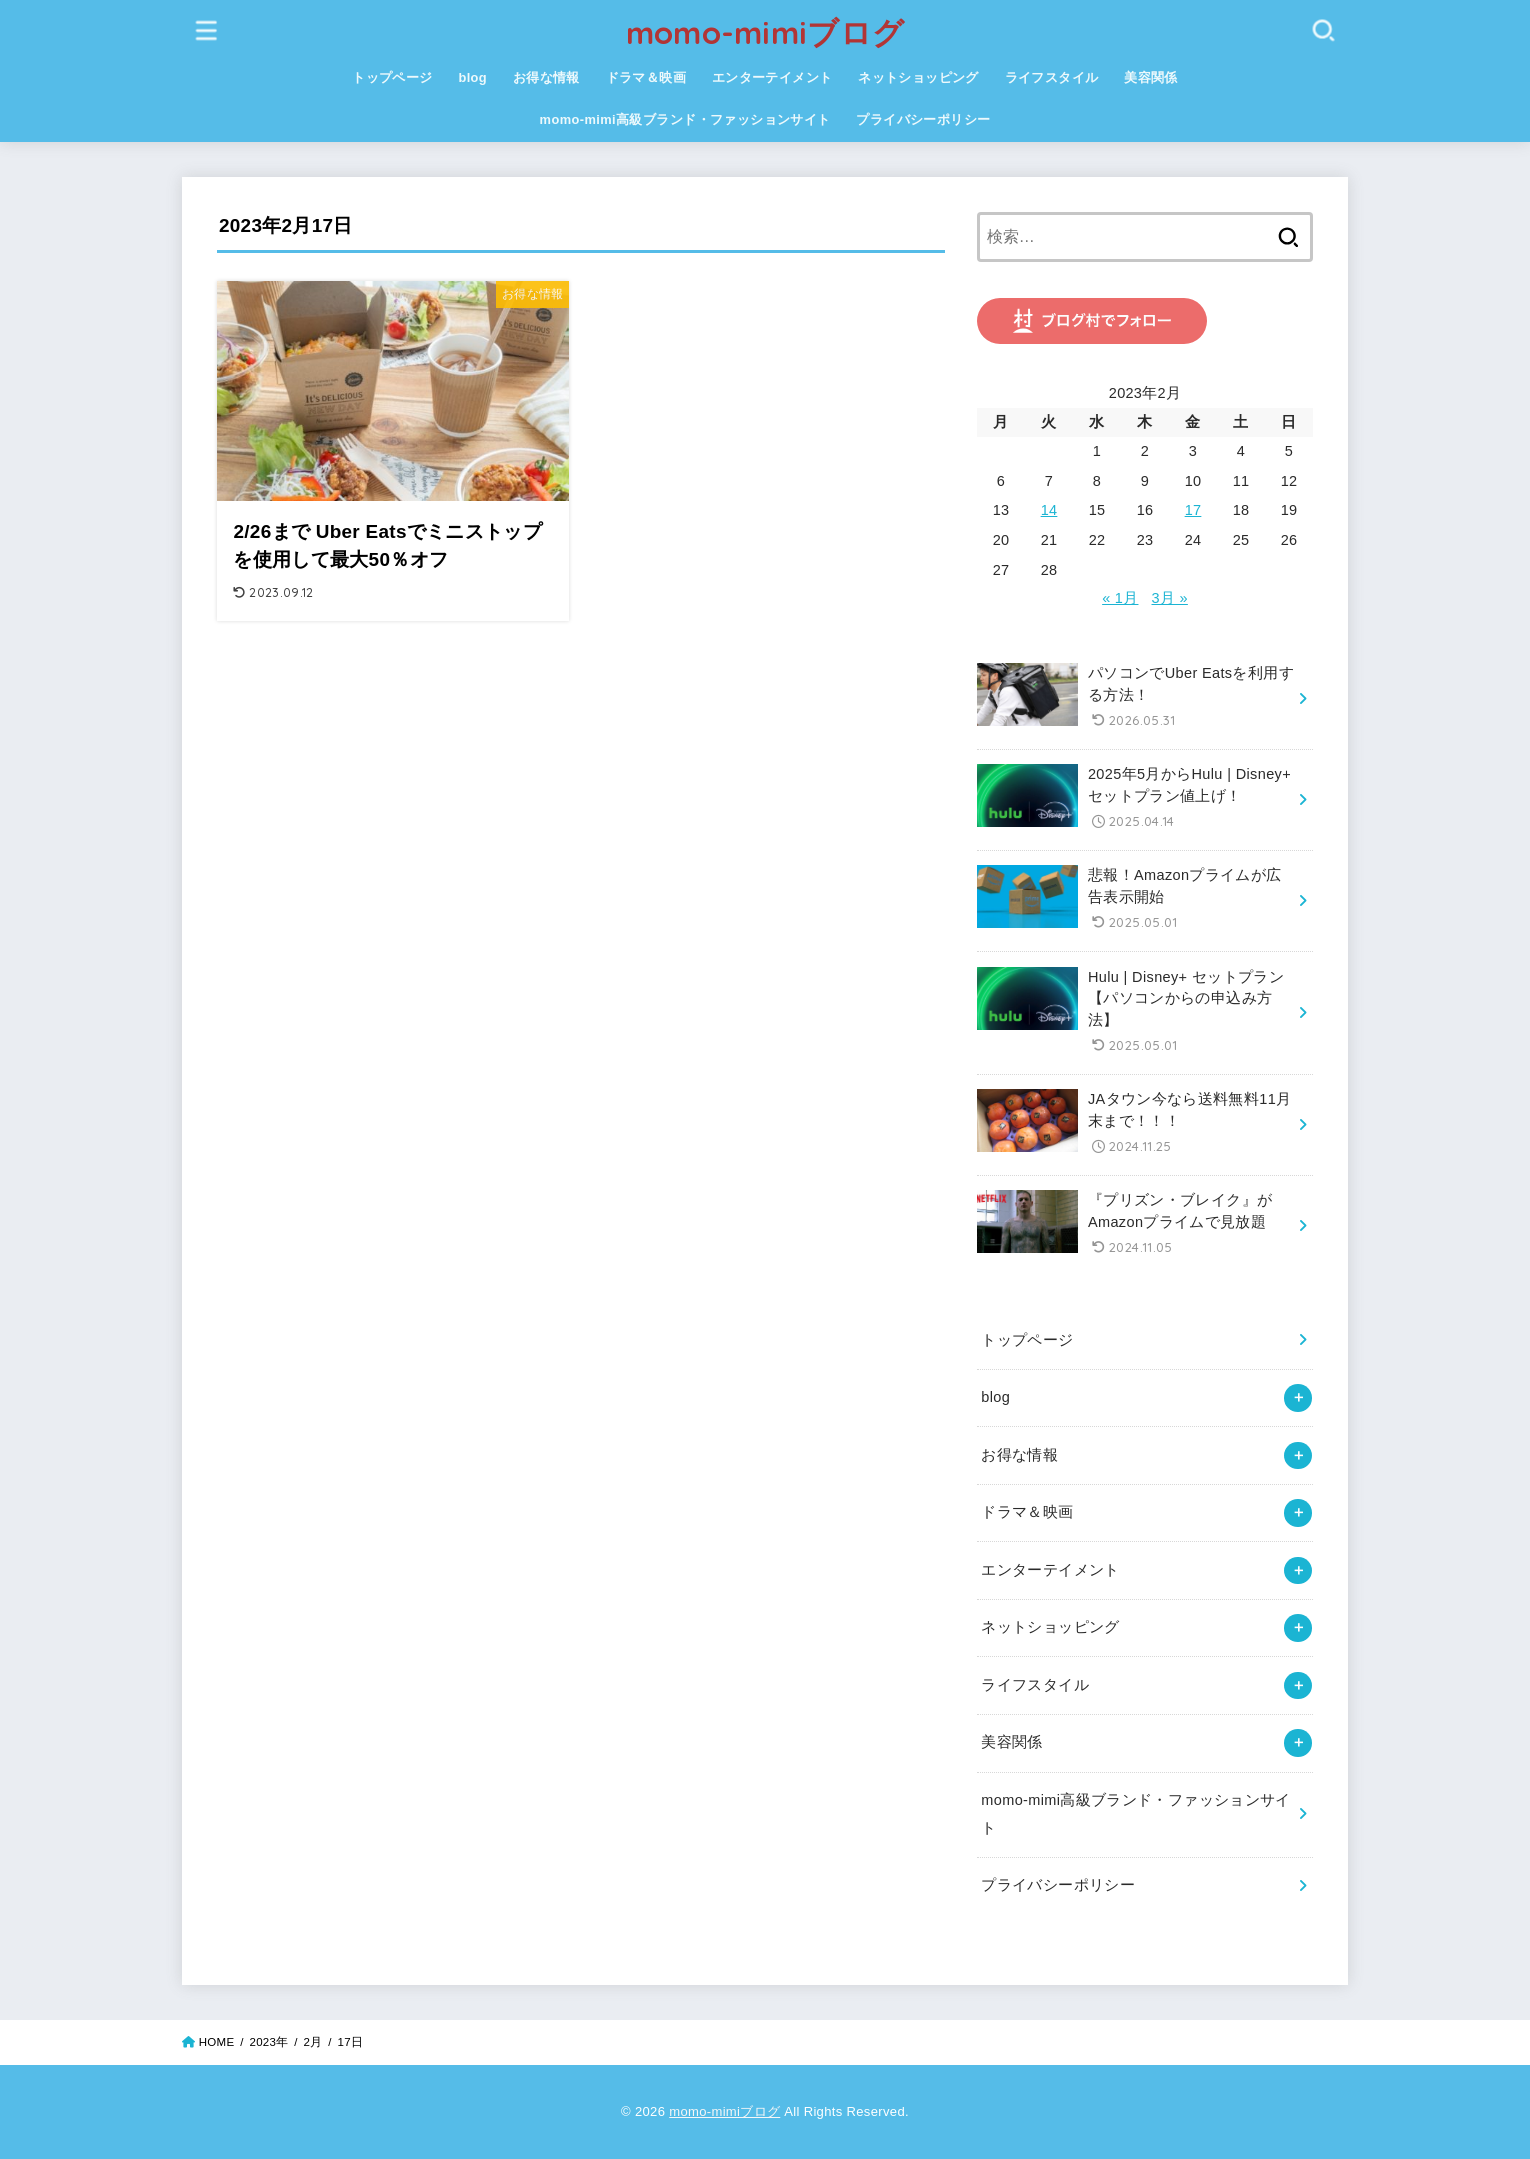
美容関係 (1151, 77)
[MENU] (207, 29)
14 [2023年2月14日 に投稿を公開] (1049, 510)
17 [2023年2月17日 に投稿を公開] (1193, 510)
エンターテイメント (772, 77)
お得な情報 (546, 77)
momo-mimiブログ (765, 32)
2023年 (268, 2042)
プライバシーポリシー (923, 119)
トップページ (392, 77)
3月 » (1170, 598)
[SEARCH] (1323, 29)
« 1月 (1120, 598)
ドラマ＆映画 (646, 77)
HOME (217, 2042)
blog (472, 77)
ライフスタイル (1052, 77)
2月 (313, 2042)
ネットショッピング (918, 77)
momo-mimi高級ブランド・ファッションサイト (685, 119)
